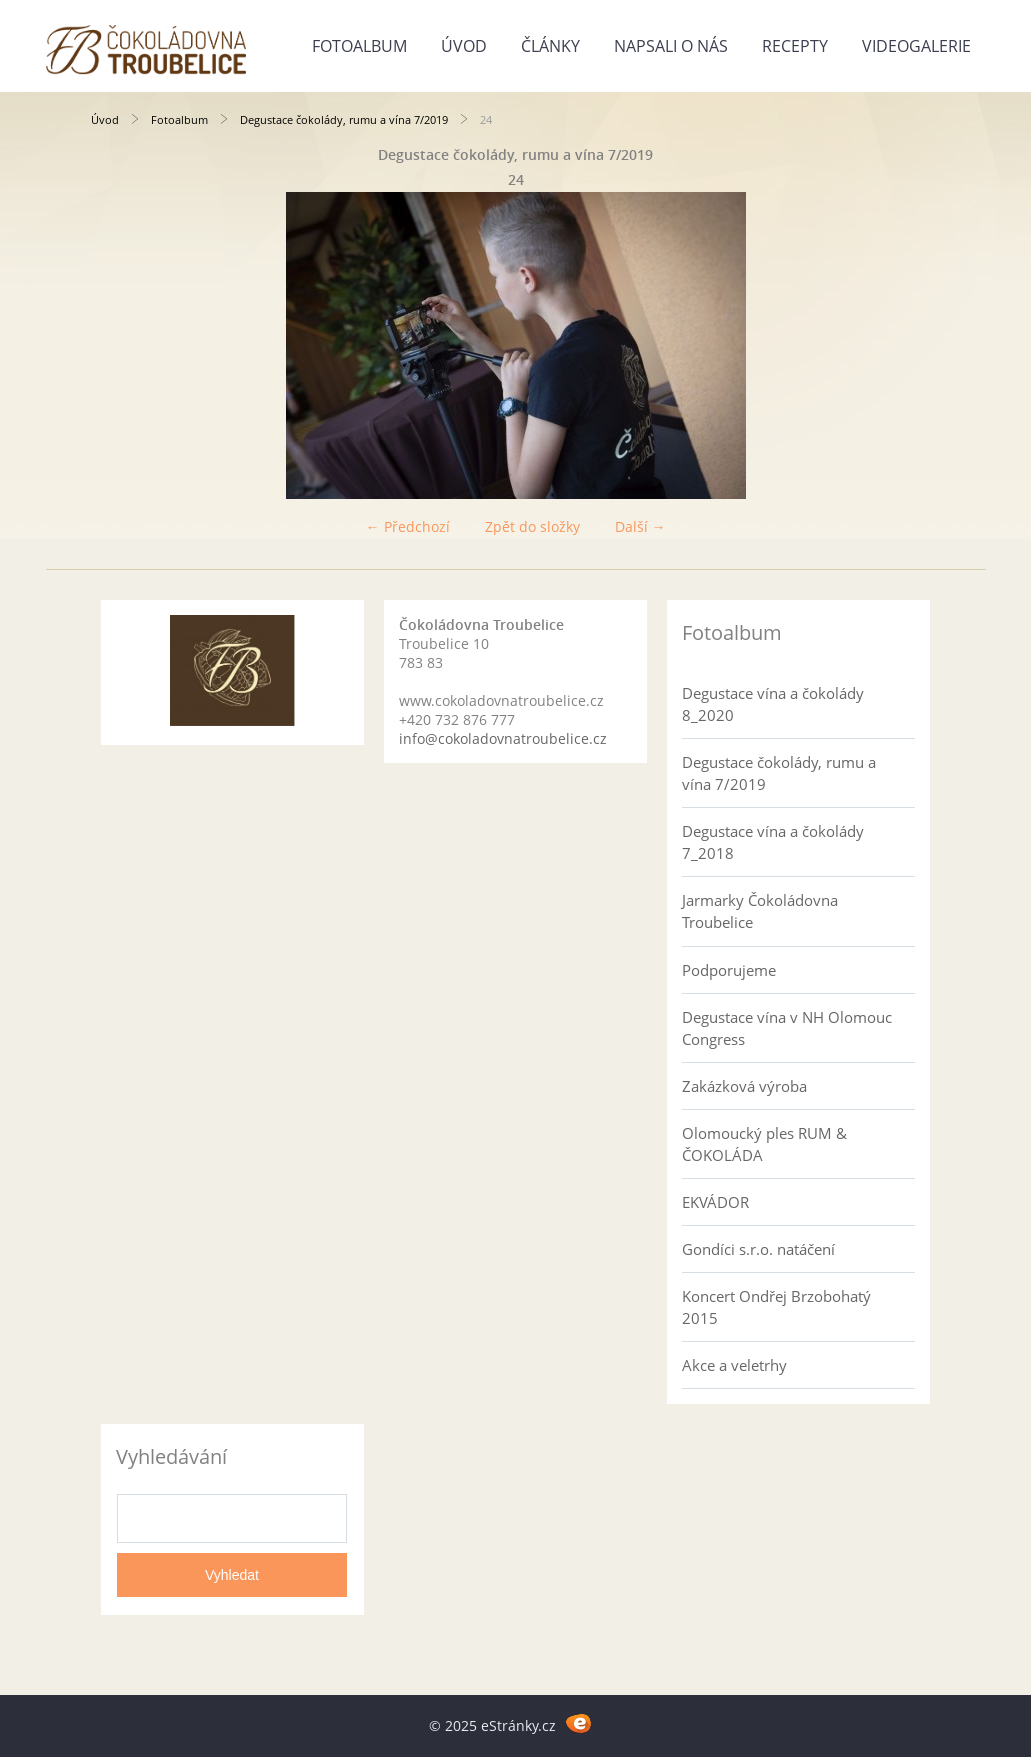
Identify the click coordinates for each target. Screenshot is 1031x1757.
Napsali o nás (671, 46)
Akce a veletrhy (734, 1365)
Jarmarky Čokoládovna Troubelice (760, 911)
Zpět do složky (532, 526)
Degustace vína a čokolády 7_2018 (773, 842)
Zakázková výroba (744, 1086)
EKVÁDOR (715, 1202)
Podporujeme (729, 970)
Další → (640, 526)
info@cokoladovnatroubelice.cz (503, 738)
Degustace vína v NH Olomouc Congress (787, 1028)
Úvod (464, 46)
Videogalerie (916, 46)
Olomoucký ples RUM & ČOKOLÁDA (764, 1144)
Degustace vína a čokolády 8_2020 (773, 704)
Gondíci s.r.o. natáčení (758, 1249)
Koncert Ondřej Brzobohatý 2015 (776, 1307)
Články (550, 46)
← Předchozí (408, 526)
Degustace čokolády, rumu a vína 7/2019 (344, 119)
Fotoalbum (359, 46)
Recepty (795, 46)
